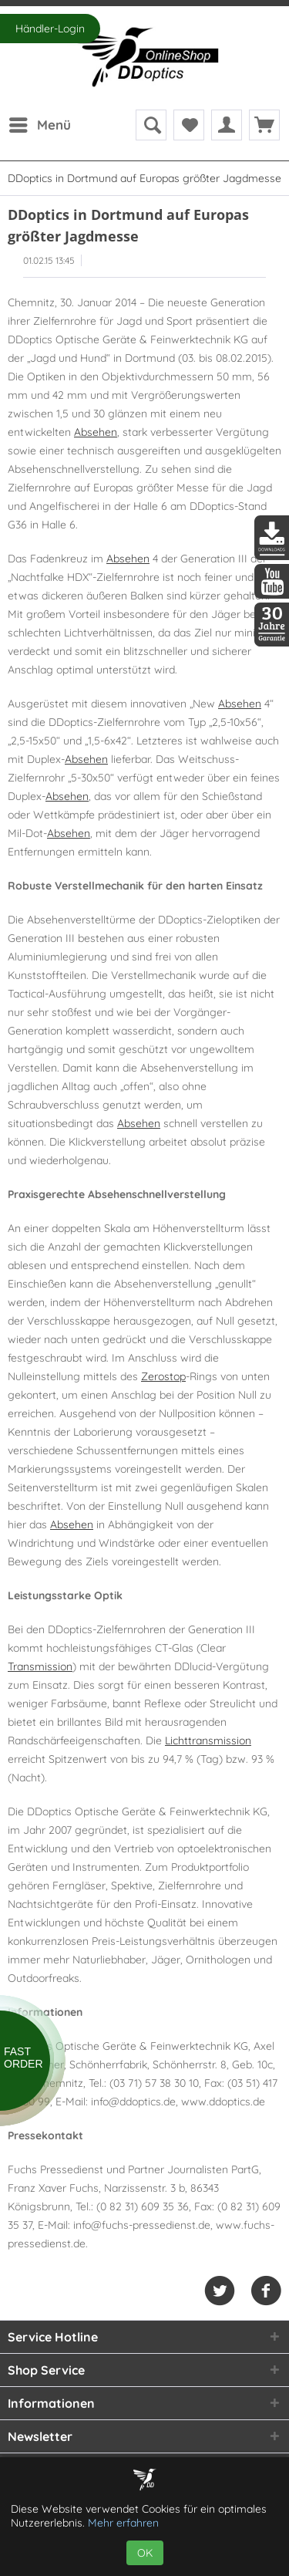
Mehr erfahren (123, 2523)
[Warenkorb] (264, 125)
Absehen (95, 432)
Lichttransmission (208, 1740)
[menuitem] (39, 125)
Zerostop (163, 1376)
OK (145, 2553)
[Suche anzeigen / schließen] (151, 125)
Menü (40, 123)
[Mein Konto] (226, 125)
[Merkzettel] (188, 125)
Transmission (40, 1666)
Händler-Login (50, 28)
